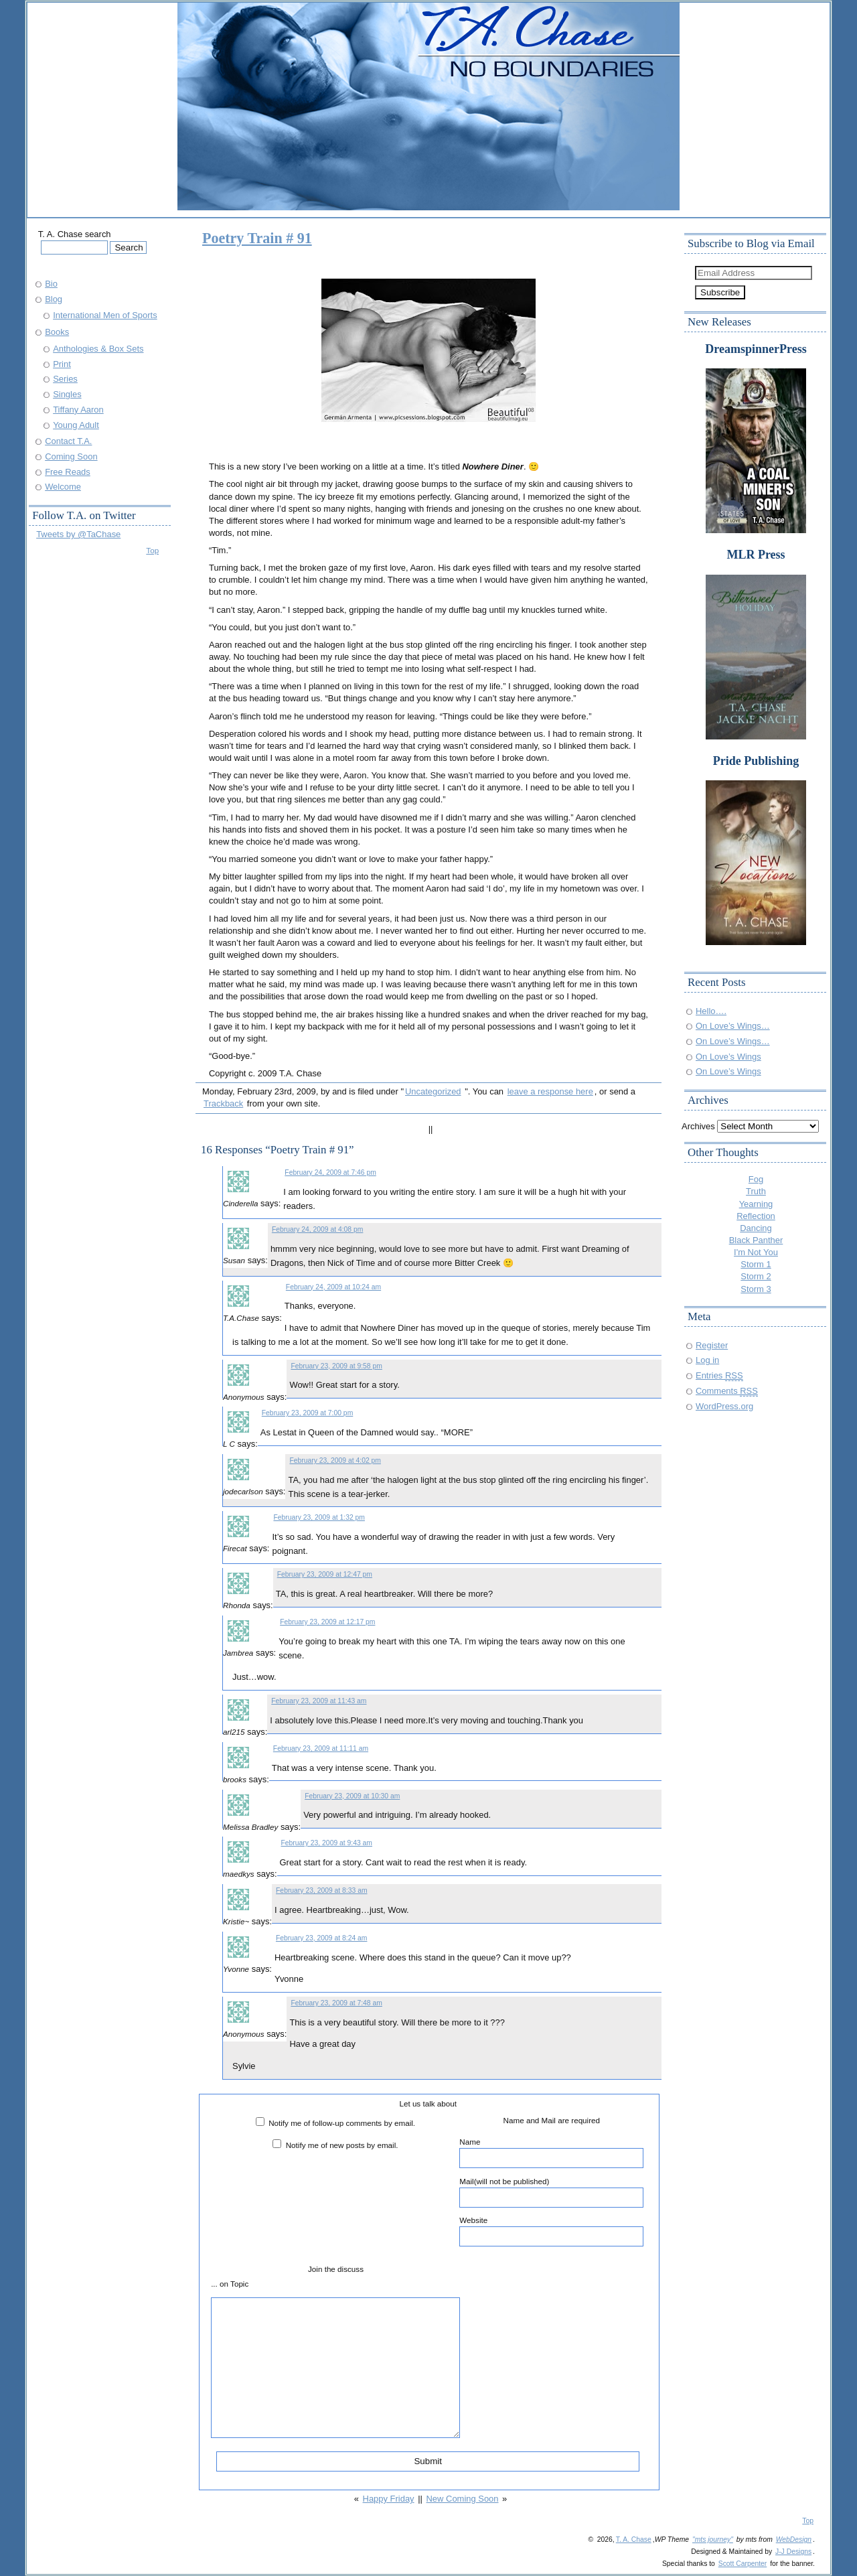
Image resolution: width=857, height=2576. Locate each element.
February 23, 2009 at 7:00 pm (307, 1413)
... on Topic (229, 2283)
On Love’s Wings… (733, 1026)
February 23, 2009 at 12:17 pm (327, 1622)
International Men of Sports (105, 315)
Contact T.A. (68, 441)
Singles (67, 394)
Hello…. (711, 1011)
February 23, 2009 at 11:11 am (320, 1748)
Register (712, 1345)
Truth (756, 1191)
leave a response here (550, 1091)
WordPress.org (724, 1406)
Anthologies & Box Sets (98, 349)
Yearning (756, 1204)
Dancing (756, 1228)
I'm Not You (756, 1252)
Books (57, 332)
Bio (51, 284)
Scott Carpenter (742, 2563)
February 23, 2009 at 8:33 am (321, 1890)
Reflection (755, 1216)
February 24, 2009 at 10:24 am (333, 1287)
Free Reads (67, 472)
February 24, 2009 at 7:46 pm (330, 1172)
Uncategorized (433, 1091)
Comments (727, 1391)
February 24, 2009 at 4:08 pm (317, 1229)
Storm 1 (756, 1264)
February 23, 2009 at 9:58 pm (336, 1366)
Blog (53, 299)
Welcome (63, 487)
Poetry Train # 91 (257, 238)
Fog (756, 1179)
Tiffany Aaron (78, 410)
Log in (707, 1360)
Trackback (223, 1103)
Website (551, 2231)
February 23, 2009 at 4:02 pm (334, 1460)
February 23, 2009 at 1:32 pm (318, 1517)
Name (551, 2152)
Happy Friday (388, 2499)
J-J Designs (793, 2551)
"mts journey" (712, 2539)
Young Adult (76, 425)
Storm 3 (756, 1289)
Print (62, 364)
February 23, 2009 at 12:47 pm (324, 1574)
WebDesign (793, 2539)
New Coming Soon (462, 2499)
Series (65, 379)
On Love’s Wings (728, 1057)
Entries (719, 1375)
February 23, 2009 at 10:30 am (352, 1796)
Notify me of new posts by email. (342, 2145)
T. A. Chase (633, 2539)
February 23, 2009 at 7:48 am (336, 2003)
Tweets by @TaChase (78, 534)
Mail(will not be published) (551, 2192)
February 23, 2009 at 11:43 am (318, 1701)
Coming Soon (71, 456)
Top (152, 550)
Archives (698, 1126)
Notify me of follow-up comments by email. (341, 2123)
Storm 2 (756, 1276)
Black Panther (756, 1240)
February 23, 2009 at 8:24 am (321, 1938)
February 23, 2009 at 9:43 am (326, 1843)
